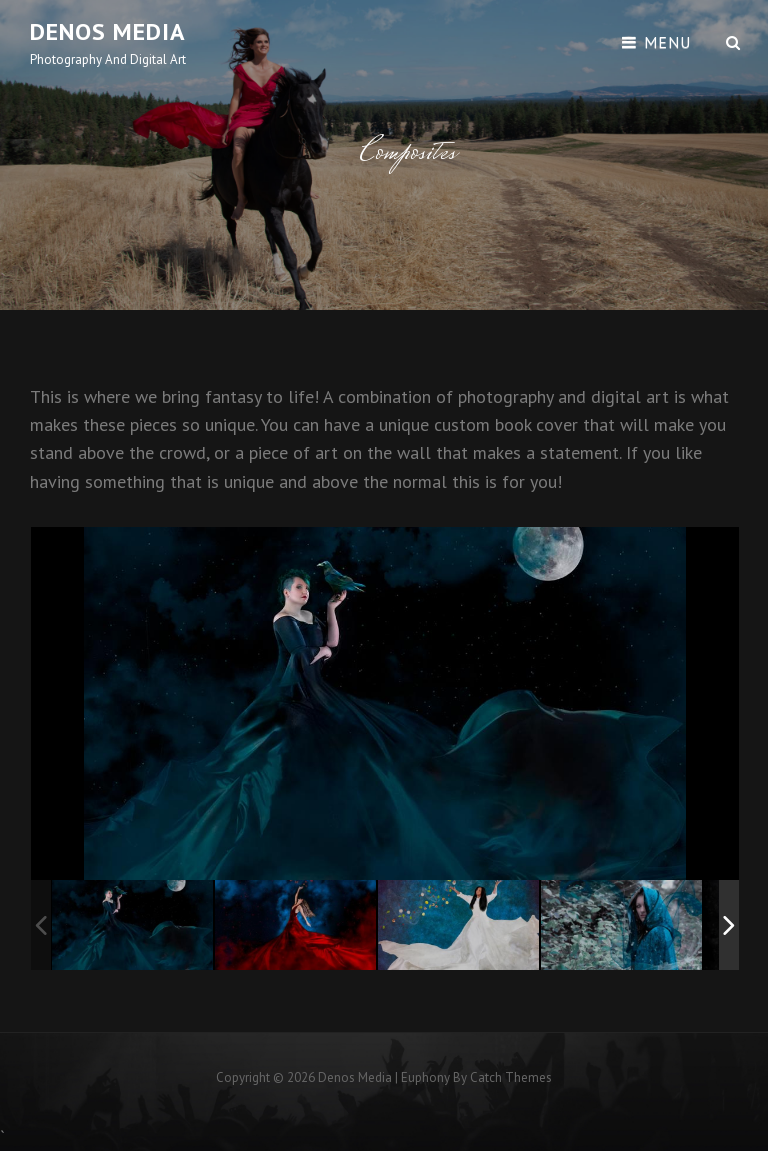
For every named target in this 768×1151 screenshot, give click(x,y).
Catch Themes (511, 1077)
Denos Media (108, 31)
